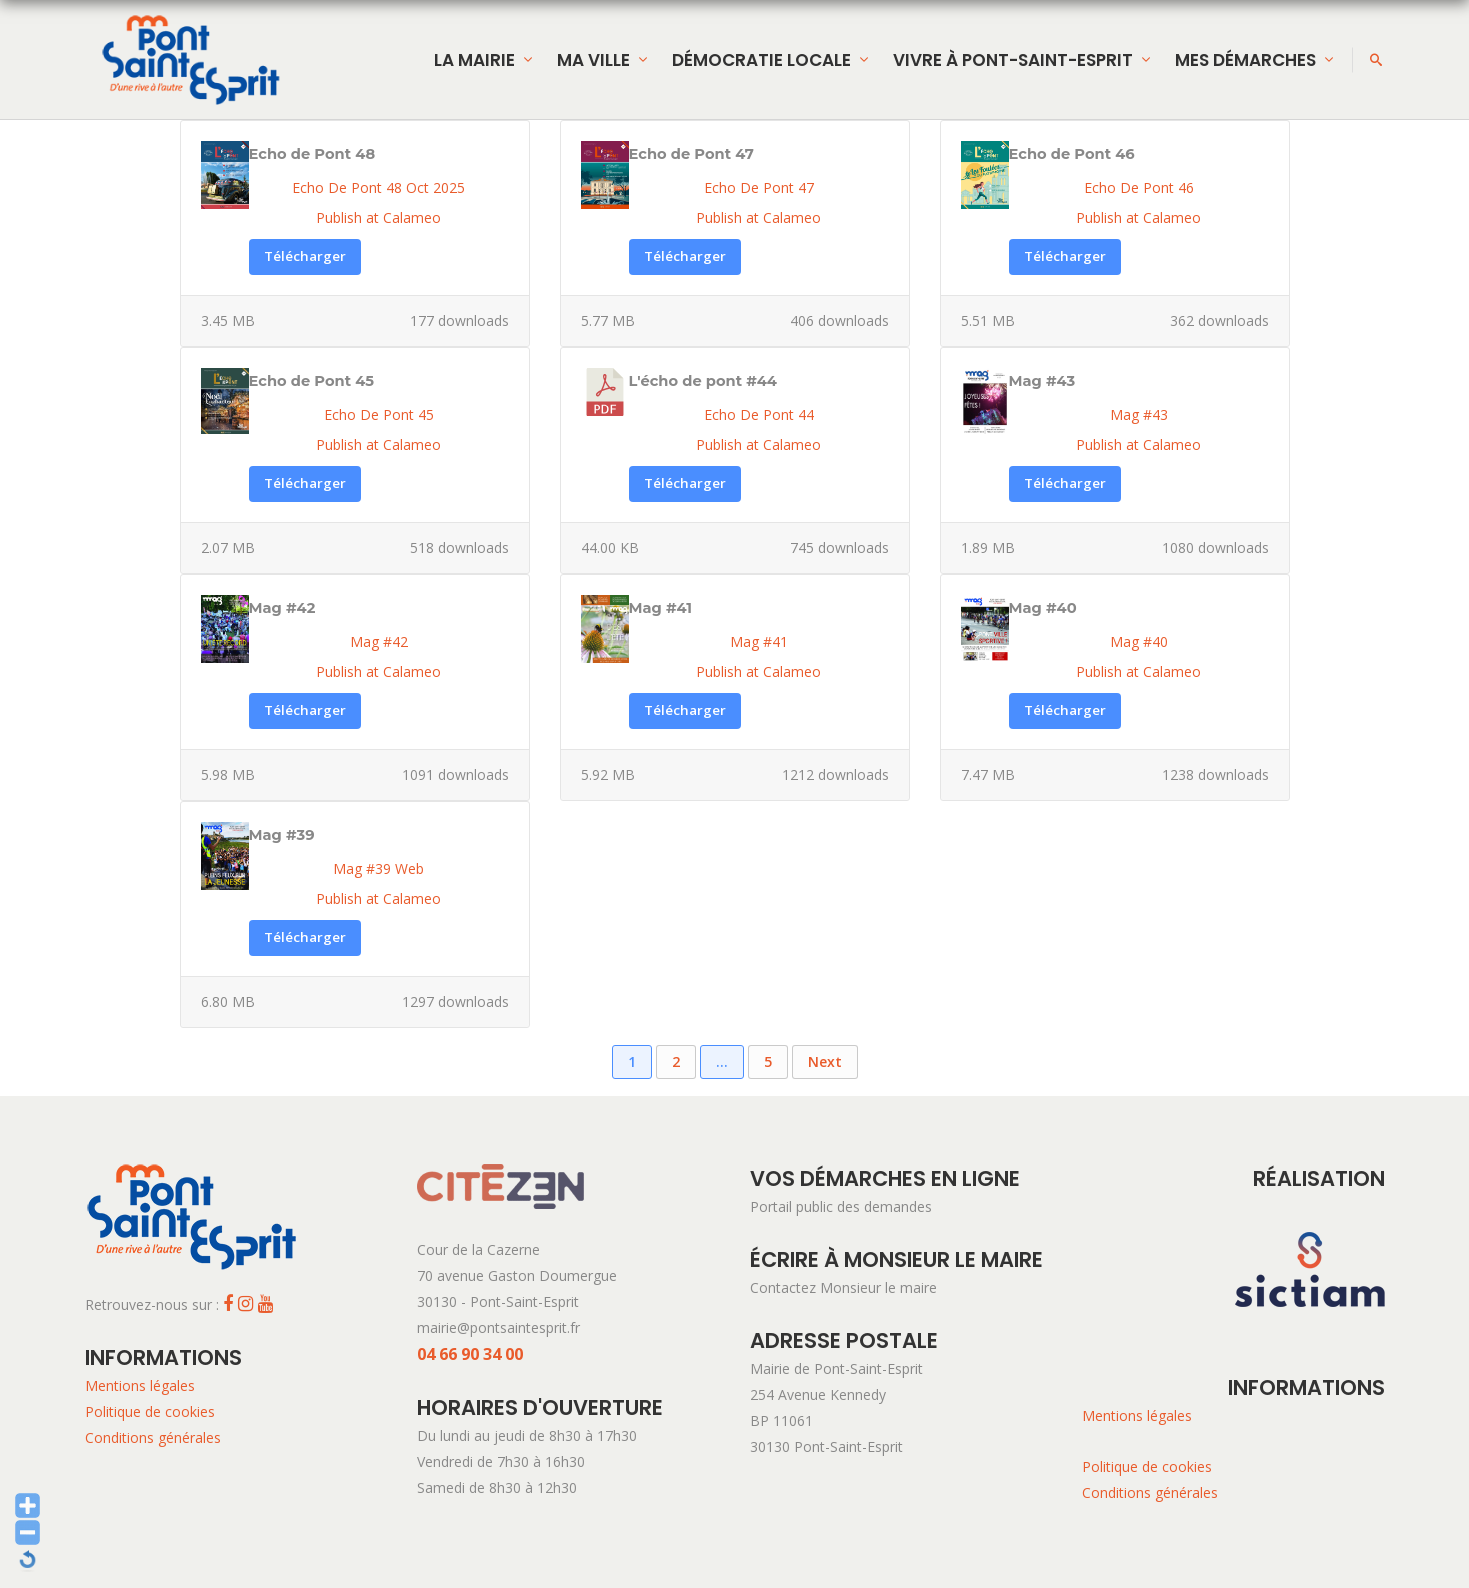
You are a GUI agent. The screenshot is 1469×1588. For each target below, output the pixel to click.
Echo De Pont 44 (759, 414)
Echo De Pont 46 (1139, 187)
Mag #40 (1139, 641)
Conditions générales (153, 1437)
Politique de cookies (150, 1411)
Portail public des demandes (841, 1206)
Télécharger (305, 256)
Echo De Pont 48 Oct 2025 (378, 187)
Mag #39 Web (378, 868)
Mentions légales (140, 1385)
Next (825, 1061)
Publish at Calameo (378, 217)
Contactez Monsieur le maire (843, 1287)
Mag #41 (759, 641)
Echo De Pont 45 (379, 414)
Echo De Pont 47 (759, 187)
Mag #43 (1139, 414)
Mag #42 (379, 641)
